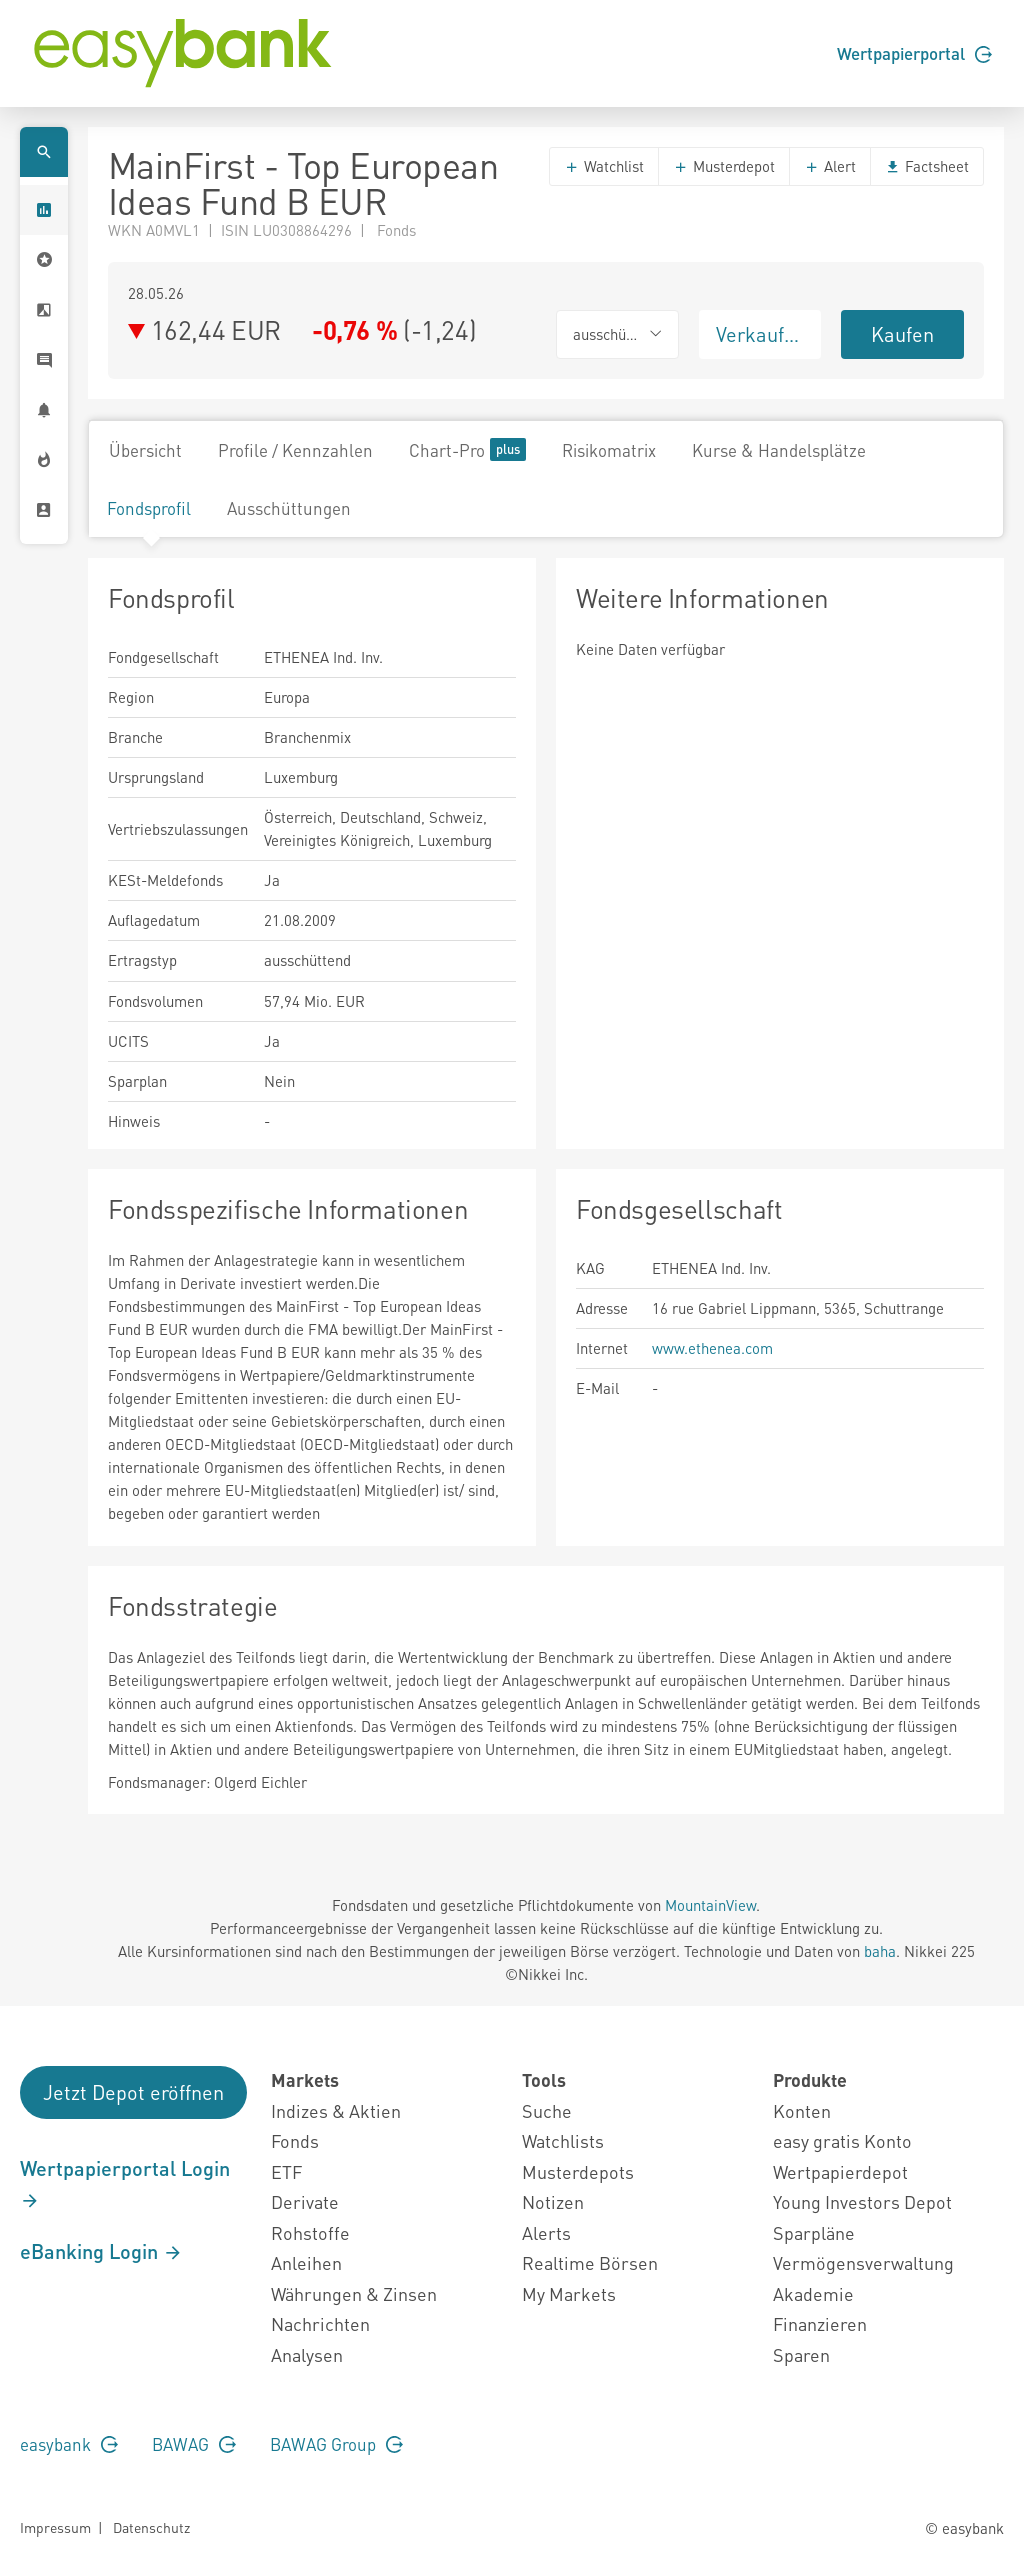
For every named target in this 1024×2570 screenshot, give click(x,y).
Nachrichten (320, 2323)
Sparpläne (814, 2232)
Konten (802, 2110)
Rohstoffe (310, 2232)
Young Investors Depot (862, 2201)
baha (880, 1951)
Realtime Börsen (590, 2262)
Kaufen (902, 334)
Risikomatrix (609, 450)
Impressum (55, 2527)
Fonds (295, 2140)
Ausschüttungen (289, 508)
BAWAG (194, 2444)
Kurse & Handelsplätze (779, 450)
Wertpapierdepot (840, 2171)
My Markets (569, 2293)
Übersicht (145, 450)
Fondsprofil (149, 508)
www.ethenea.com (712, 1348)
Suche (547, 2110)
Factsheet (927, 166)
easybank (69, 2444)
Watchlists (563, 2140)
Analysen (307, 2354)
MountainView (710, 1905)
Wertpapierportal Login (125, 2183)
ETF (286, 2171)
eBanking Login (101, 2251)
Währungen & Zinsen (354, 2293)
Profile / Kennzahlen (295, 450)
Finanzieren (820, 2323)
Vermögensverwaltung (863, 2262)
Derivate (305, 2201)
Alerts (546, 2232)
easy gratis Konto (842, 2140)
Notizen (553, 2201)
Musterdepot (724, 166)
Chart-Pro (467, 449)
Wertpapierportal (914, 53)
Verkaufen (761, 334)
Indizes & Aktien (336, 2110)
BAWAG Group (336, 2444)
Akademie (813, 2293)
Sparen (801, 2354)
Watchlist (604, 166)
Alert (830, 166)
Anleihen (306, 2262)
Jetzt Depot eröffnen (133, 2092)
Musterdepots (578, 2171)
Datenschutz (151, 2527)
